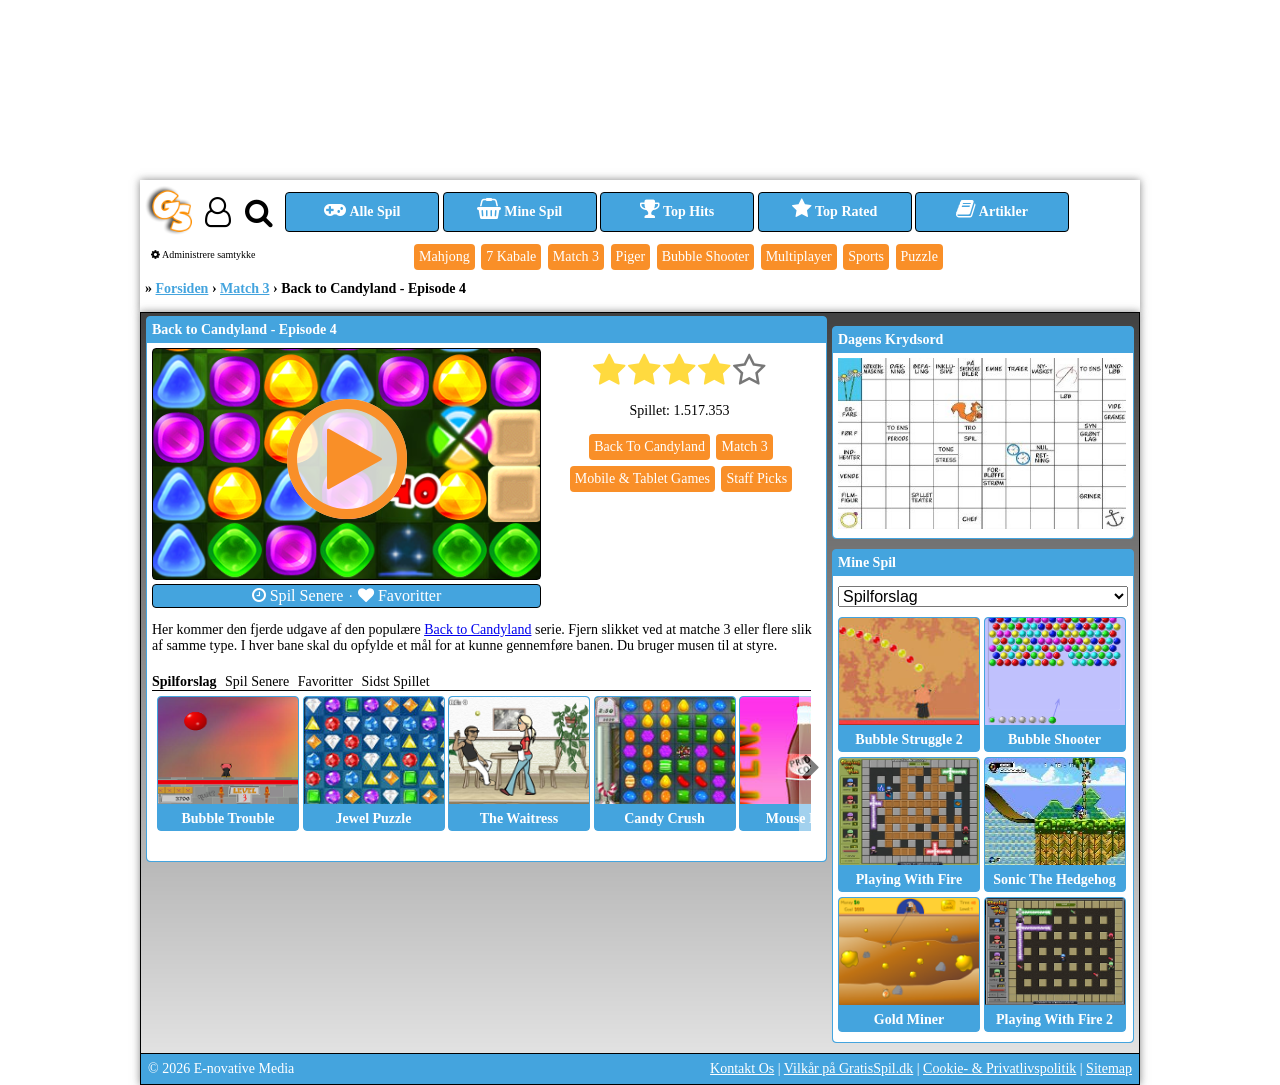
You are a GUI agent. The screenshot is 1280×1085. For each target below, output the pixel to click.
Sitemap (1109, 1068)
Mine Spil (519, 211)
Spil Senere (298, 595)
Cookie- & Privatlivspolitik (999, 1068)
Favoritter (400, 595)
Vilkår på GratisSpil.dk (848, 1068)
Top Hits (677, 211)
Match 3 (244, 288)
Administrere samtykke (203, 254)
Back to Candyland (477, 629)
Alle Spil (362, 211)
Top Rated (834, 211)
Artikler (992, 211)
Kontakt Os (742, 1068)
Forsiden (182, 288)
